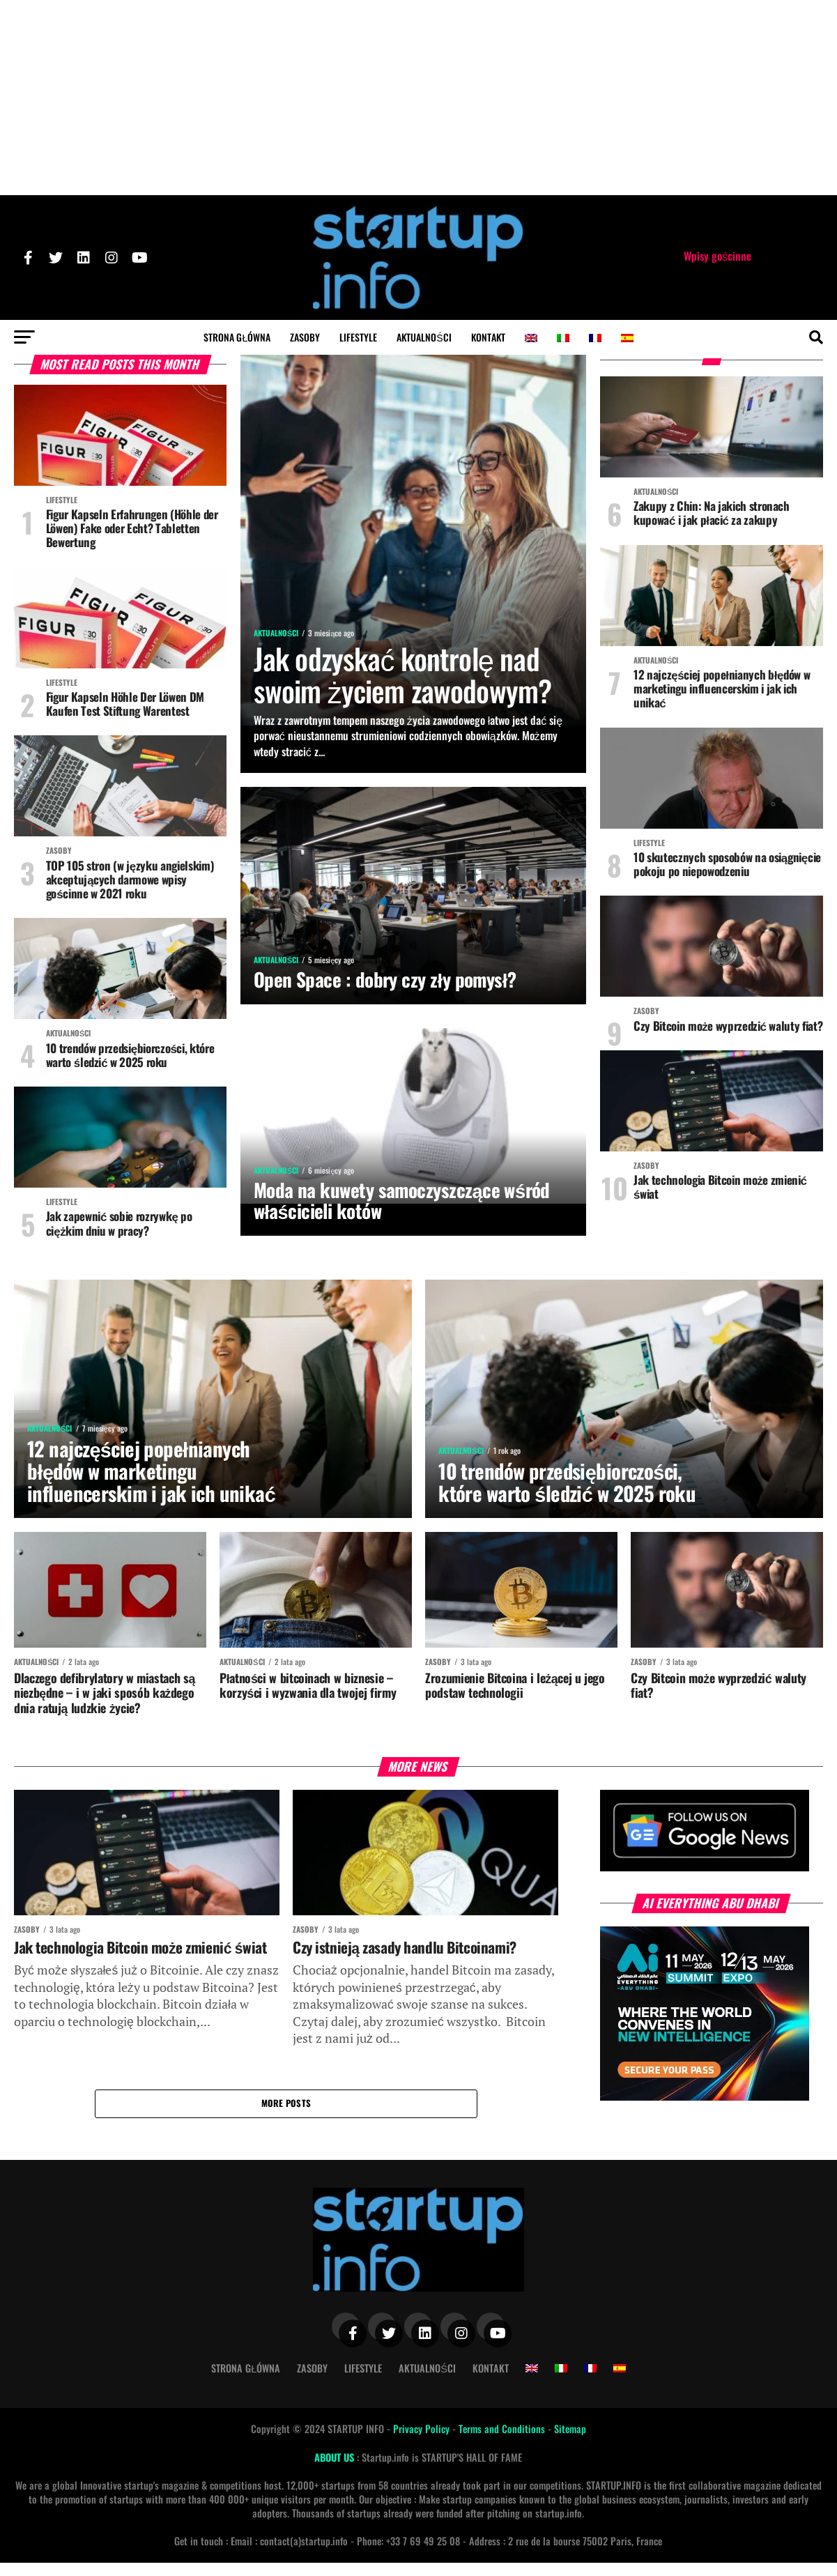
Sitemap (570, 2442)
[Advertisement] (419, 97)
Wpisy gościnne (717, 255)
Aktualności (424, 337)
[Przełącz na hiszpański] (627, 338)
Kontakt (488, 337)
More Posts (286, 2115)
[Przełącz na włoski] (563, 338)
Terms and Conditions (503, 2442)
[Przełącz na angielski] (531, 338)
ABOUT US (335, 2470)
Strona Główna (237, 337)
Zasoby (305, 337)
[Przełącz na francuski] (595, 338)
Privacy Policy (422, 2442)
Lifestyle (358, 337)
